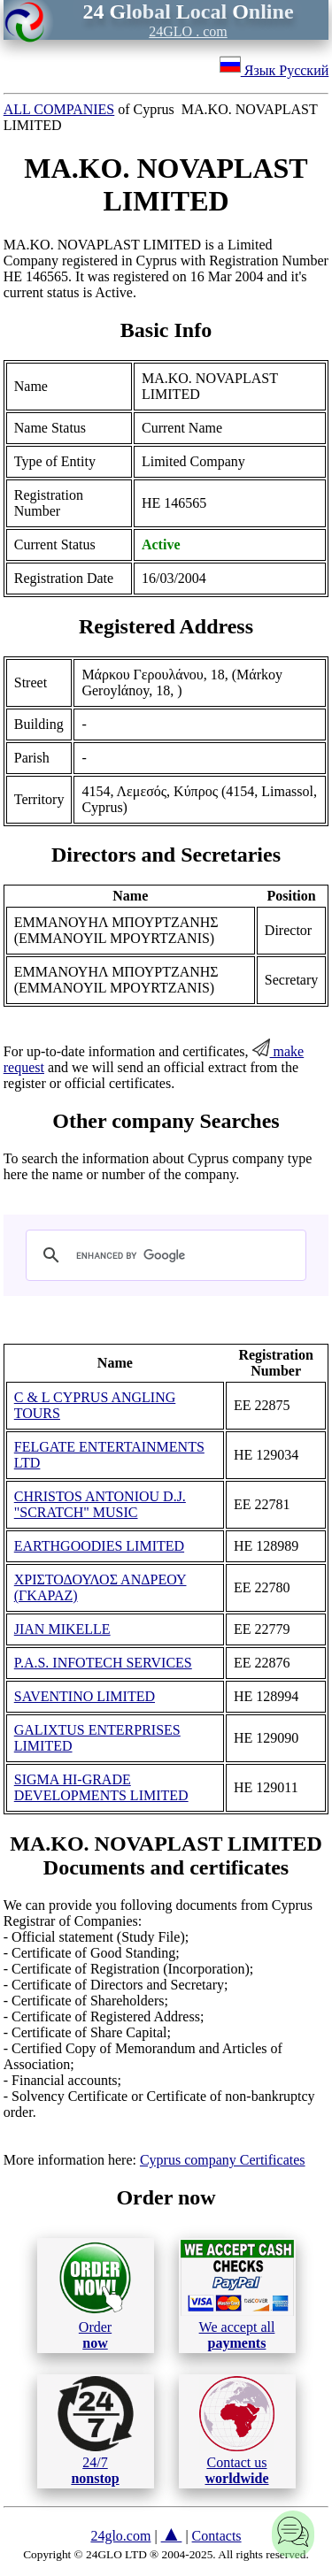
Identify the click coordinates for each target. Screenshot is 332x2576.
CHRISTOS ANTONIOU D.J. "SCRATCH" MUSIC (100, 1504)
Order (95, 2295)
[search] (163, 1255)
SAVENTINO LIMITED (84, 1696)
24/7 (95, 2431)
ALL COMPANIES (59, 109)
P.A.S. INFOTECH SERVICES (103, 1662)
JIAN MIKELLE (62, 1629)
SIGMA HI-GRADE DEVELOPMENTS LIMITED (101, 1787)
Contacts (217, 2535)
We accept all (237, 2295)
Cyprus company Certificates (222, 2159)
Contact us (236, 2431)
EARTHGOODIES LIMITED (99, 1545)
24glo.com (120, 2535)
